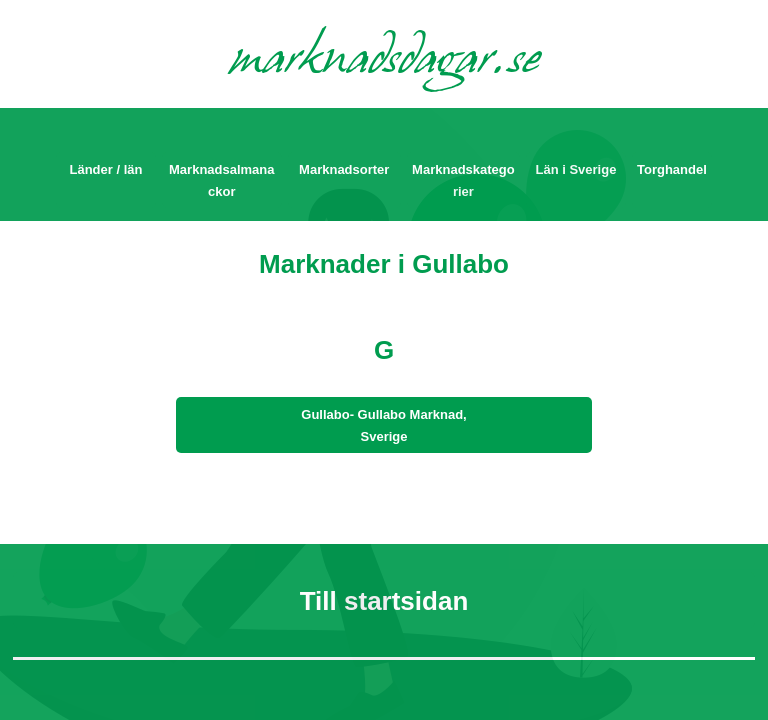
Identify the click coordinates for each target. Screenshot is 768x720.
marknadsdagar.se (384, 62)
